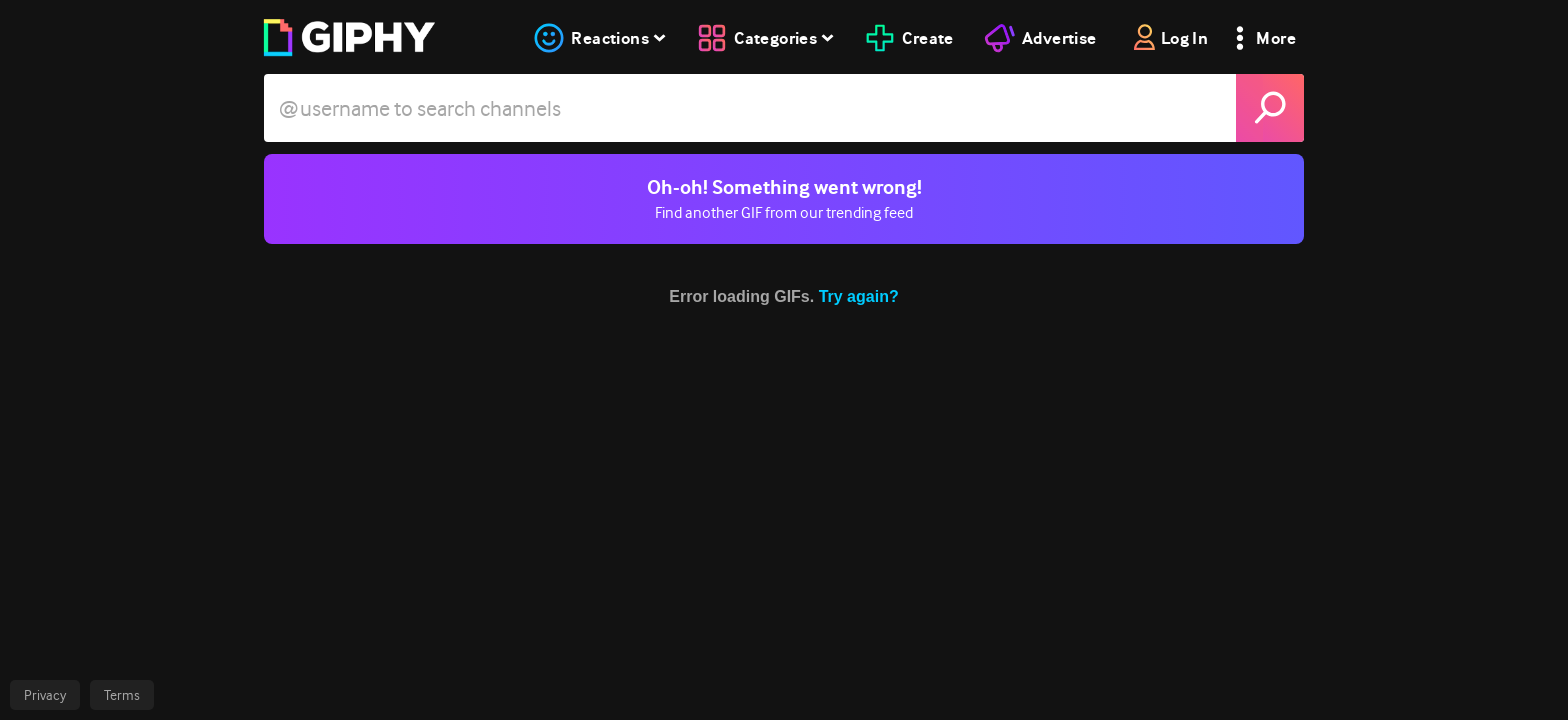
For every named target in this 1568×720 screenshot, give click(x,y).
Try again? (859, 296)
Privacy (45, 695)
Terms (122, 695)
